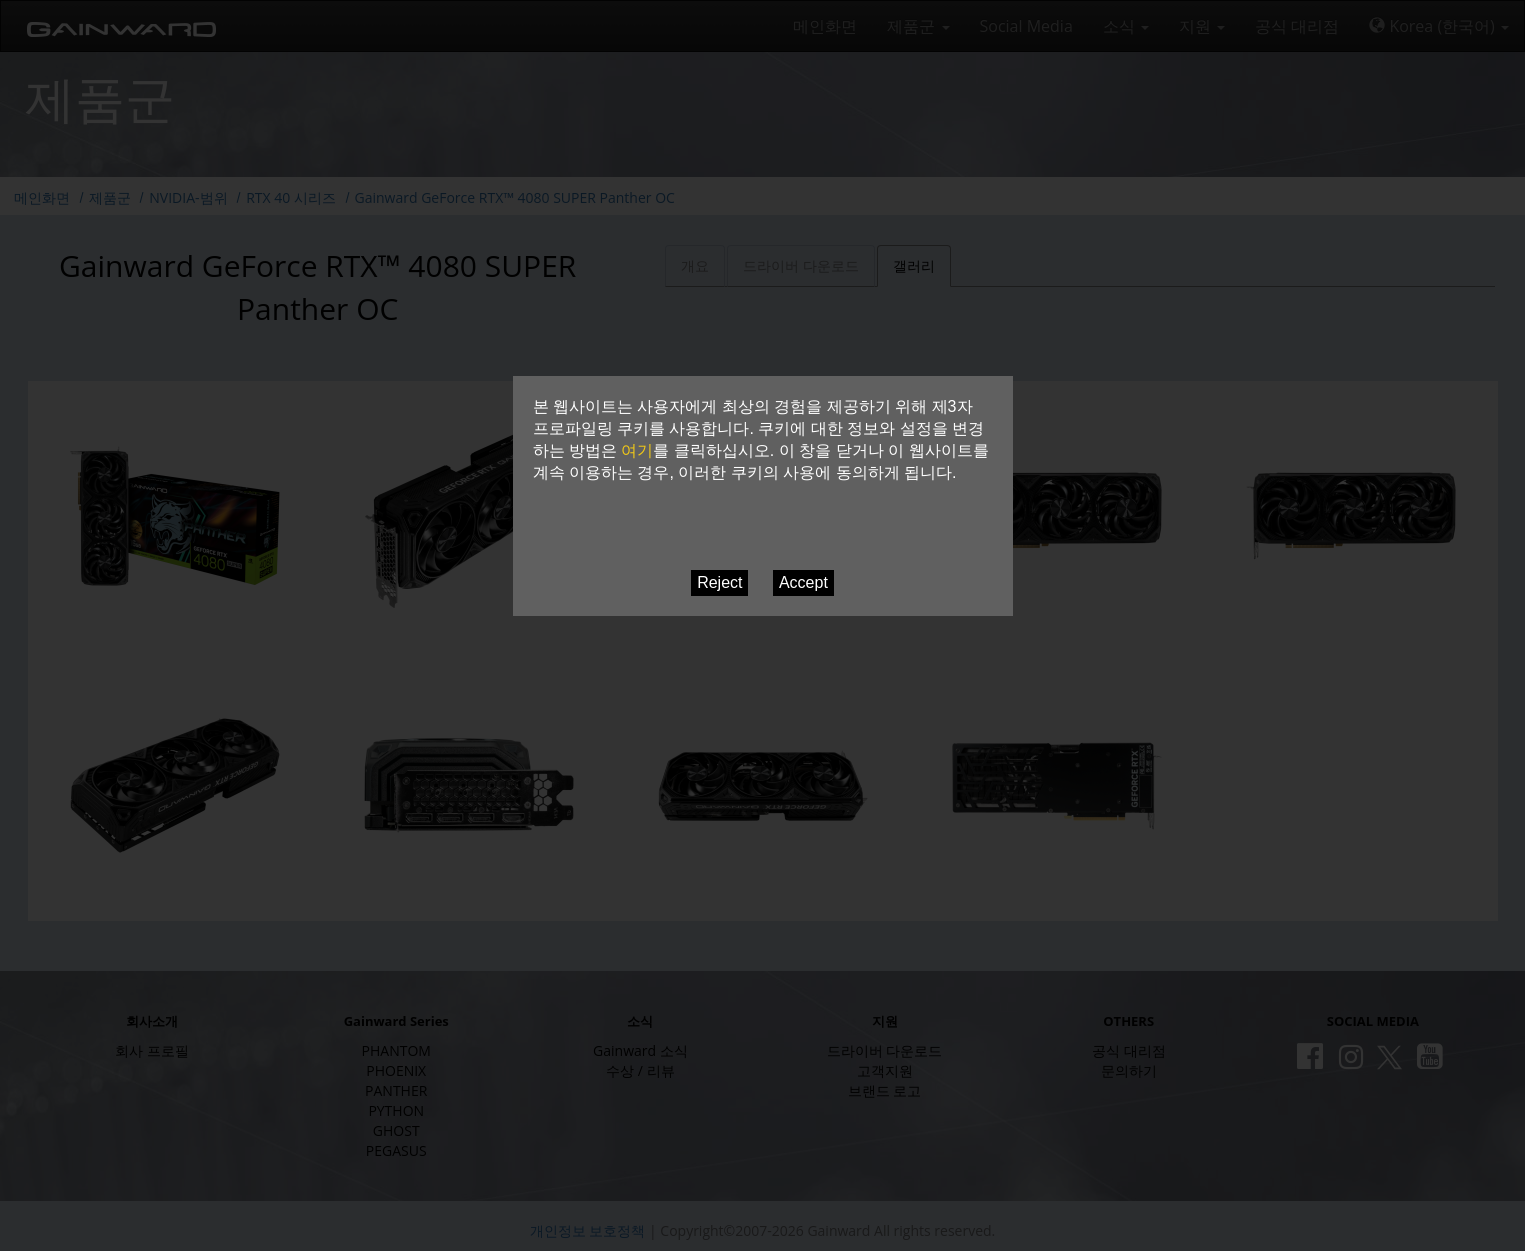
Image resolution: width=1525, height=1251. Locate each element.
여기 (637, 450)
